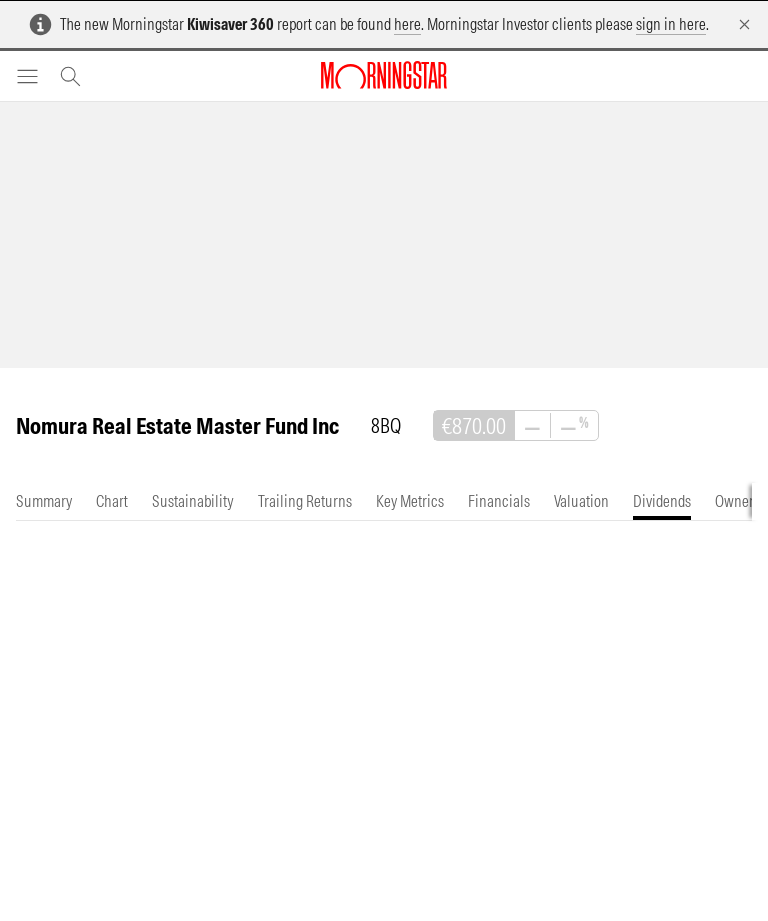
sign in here (671, 24)
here (407, 24)
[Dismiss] (744, 24)
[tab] (44, 501)
